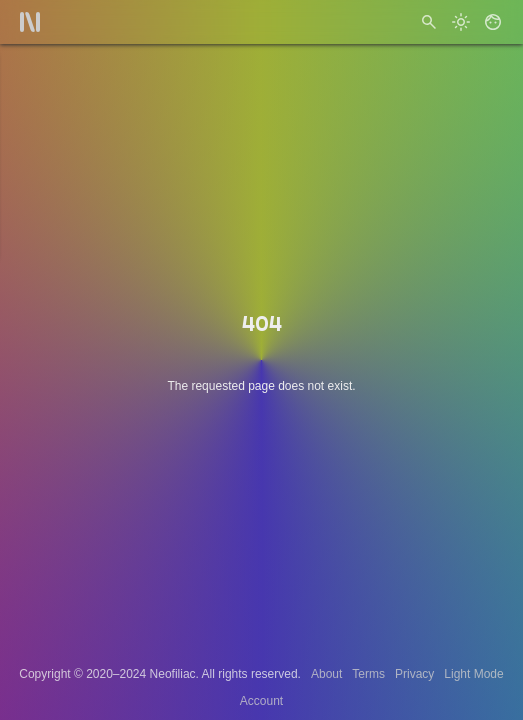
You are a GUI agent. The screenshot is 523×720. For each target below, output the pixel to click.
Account (261, 701)
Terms (368, 674)
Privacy (414, 674)
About (326, 674)
